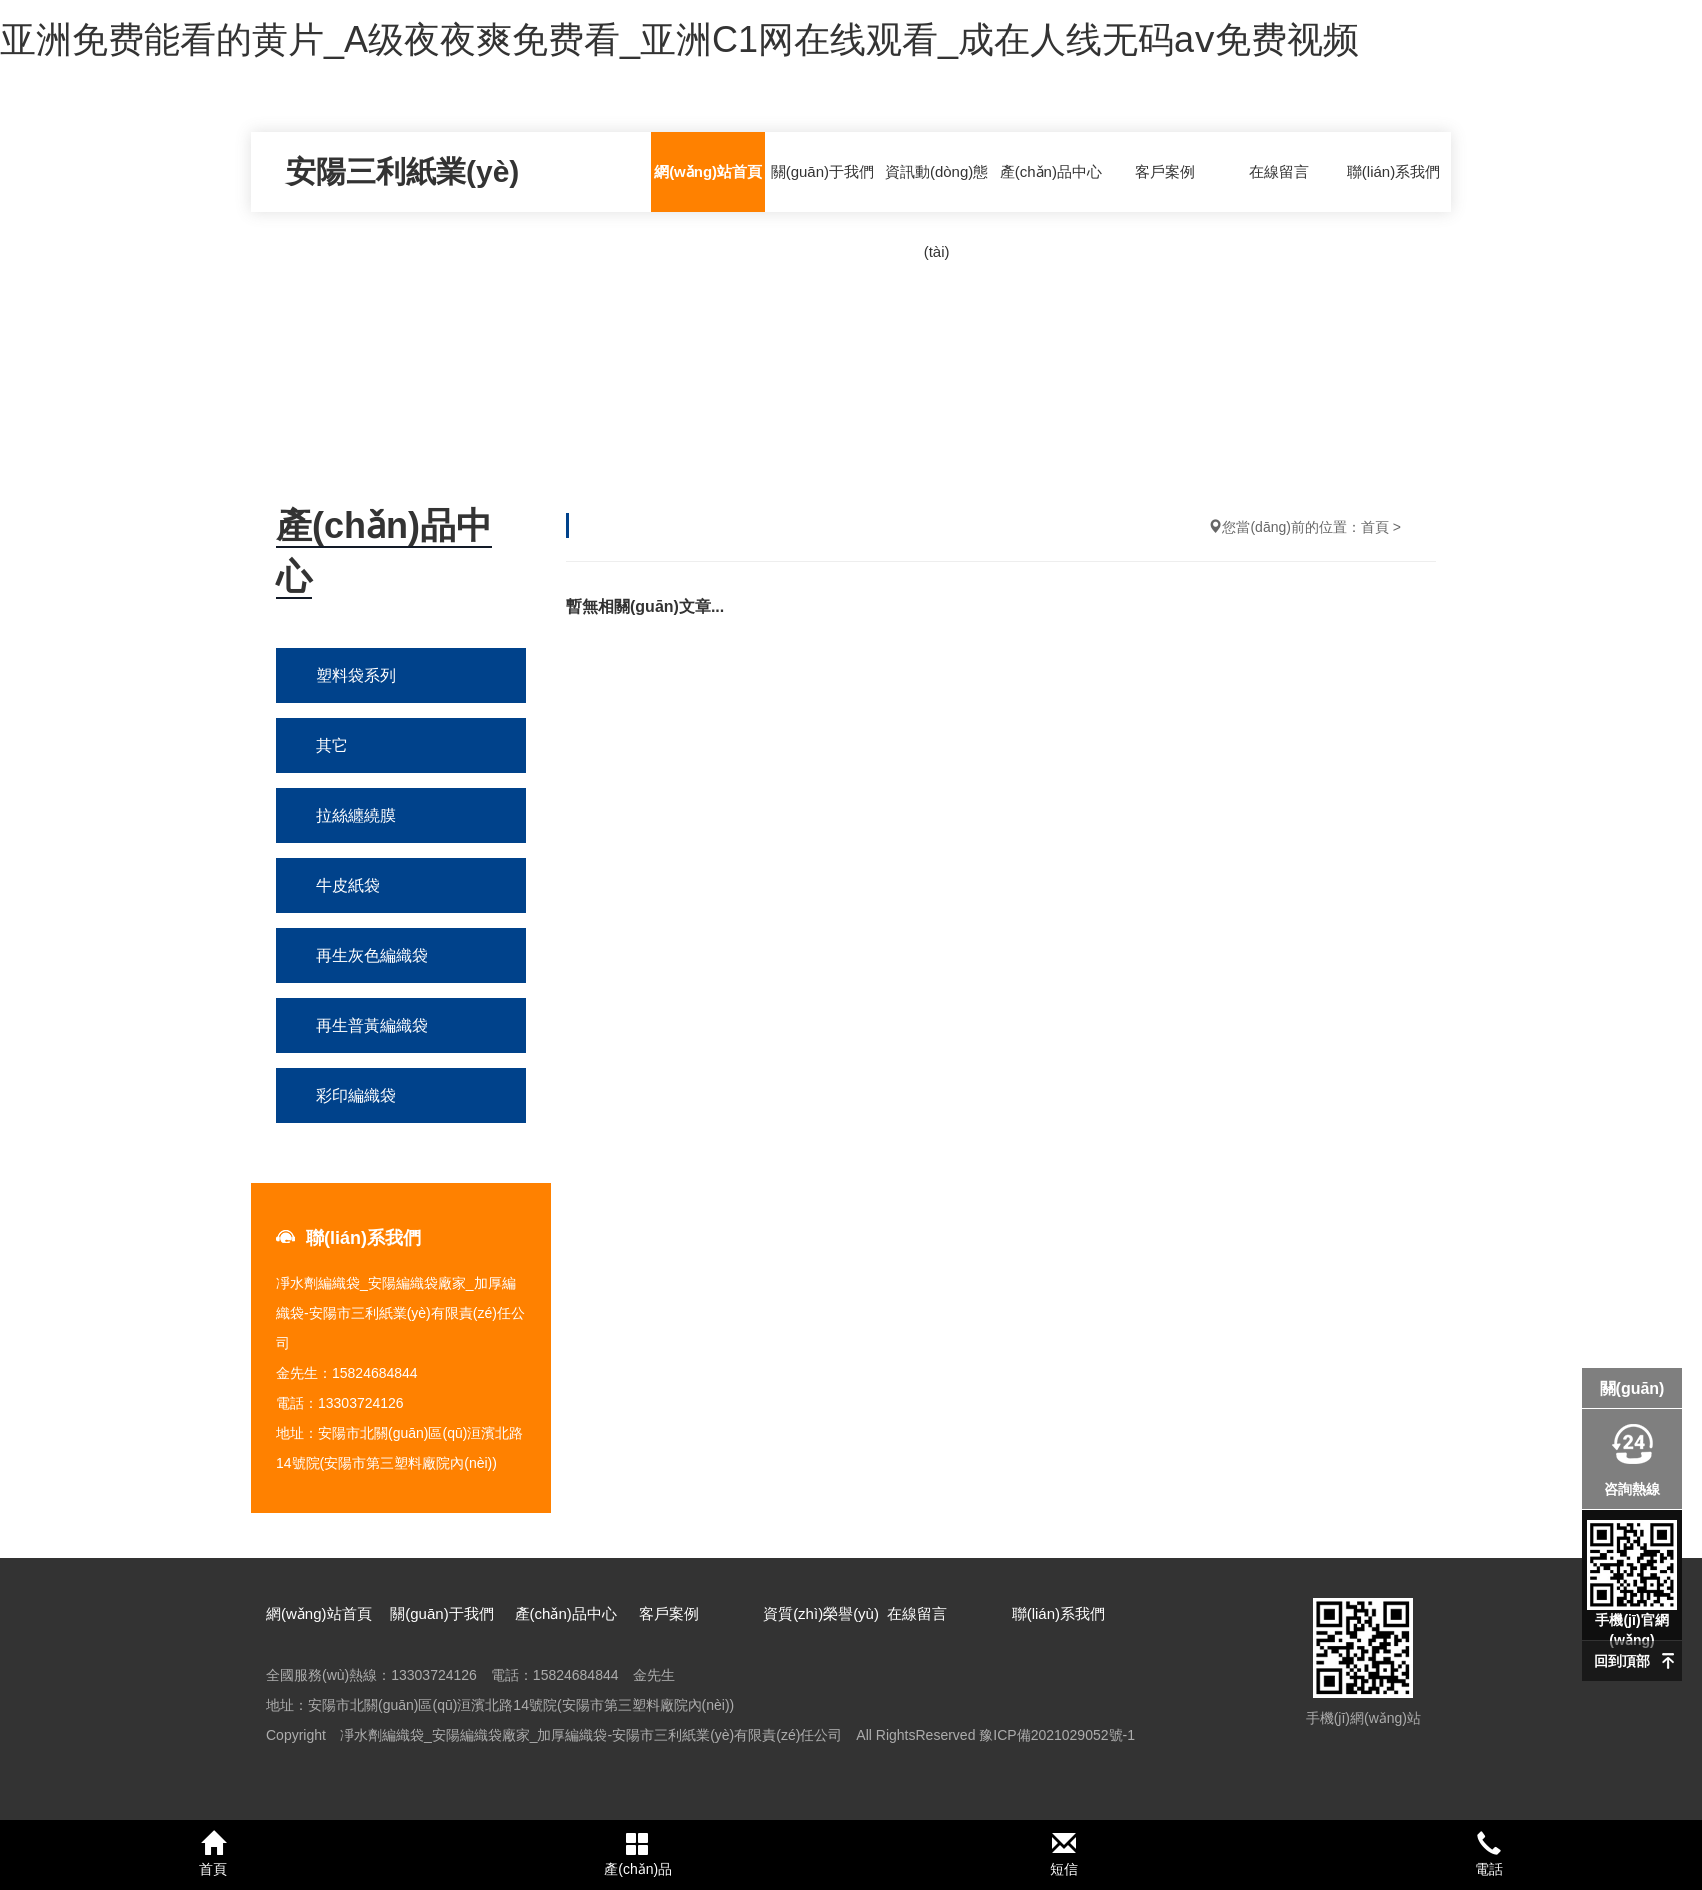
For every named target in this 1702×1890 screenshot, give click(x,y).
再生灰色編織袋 (372, 955)
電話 (1490, 1854)
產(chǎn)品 (639, 1854)
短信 (1064, 1854)
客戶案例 (1165, 171)
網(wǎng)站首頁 (708, 171)
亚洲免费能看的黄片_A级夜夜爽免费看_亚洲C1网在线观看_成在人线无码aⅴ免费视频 (679, 39)
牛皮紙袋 (348, 885)
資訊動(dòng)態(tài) (936, 211)
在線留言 (1279, 171)
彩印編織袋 (356, 1095)
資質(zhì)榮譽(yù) (821, 1613)
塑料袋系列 (356, 675)
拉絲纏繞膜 (356, 815)
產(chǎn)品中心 (1051, 171)
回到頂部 (1622, 1661)
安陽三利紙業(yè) (402, 171)
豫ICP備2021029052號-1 (1057, 1735)
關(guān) (1632, 1388)
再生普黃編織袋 (372, 1025)
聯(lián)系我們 (1393, 171)
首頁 (1375, 527)
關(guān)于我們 (822, 171)
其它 (332, 745)
